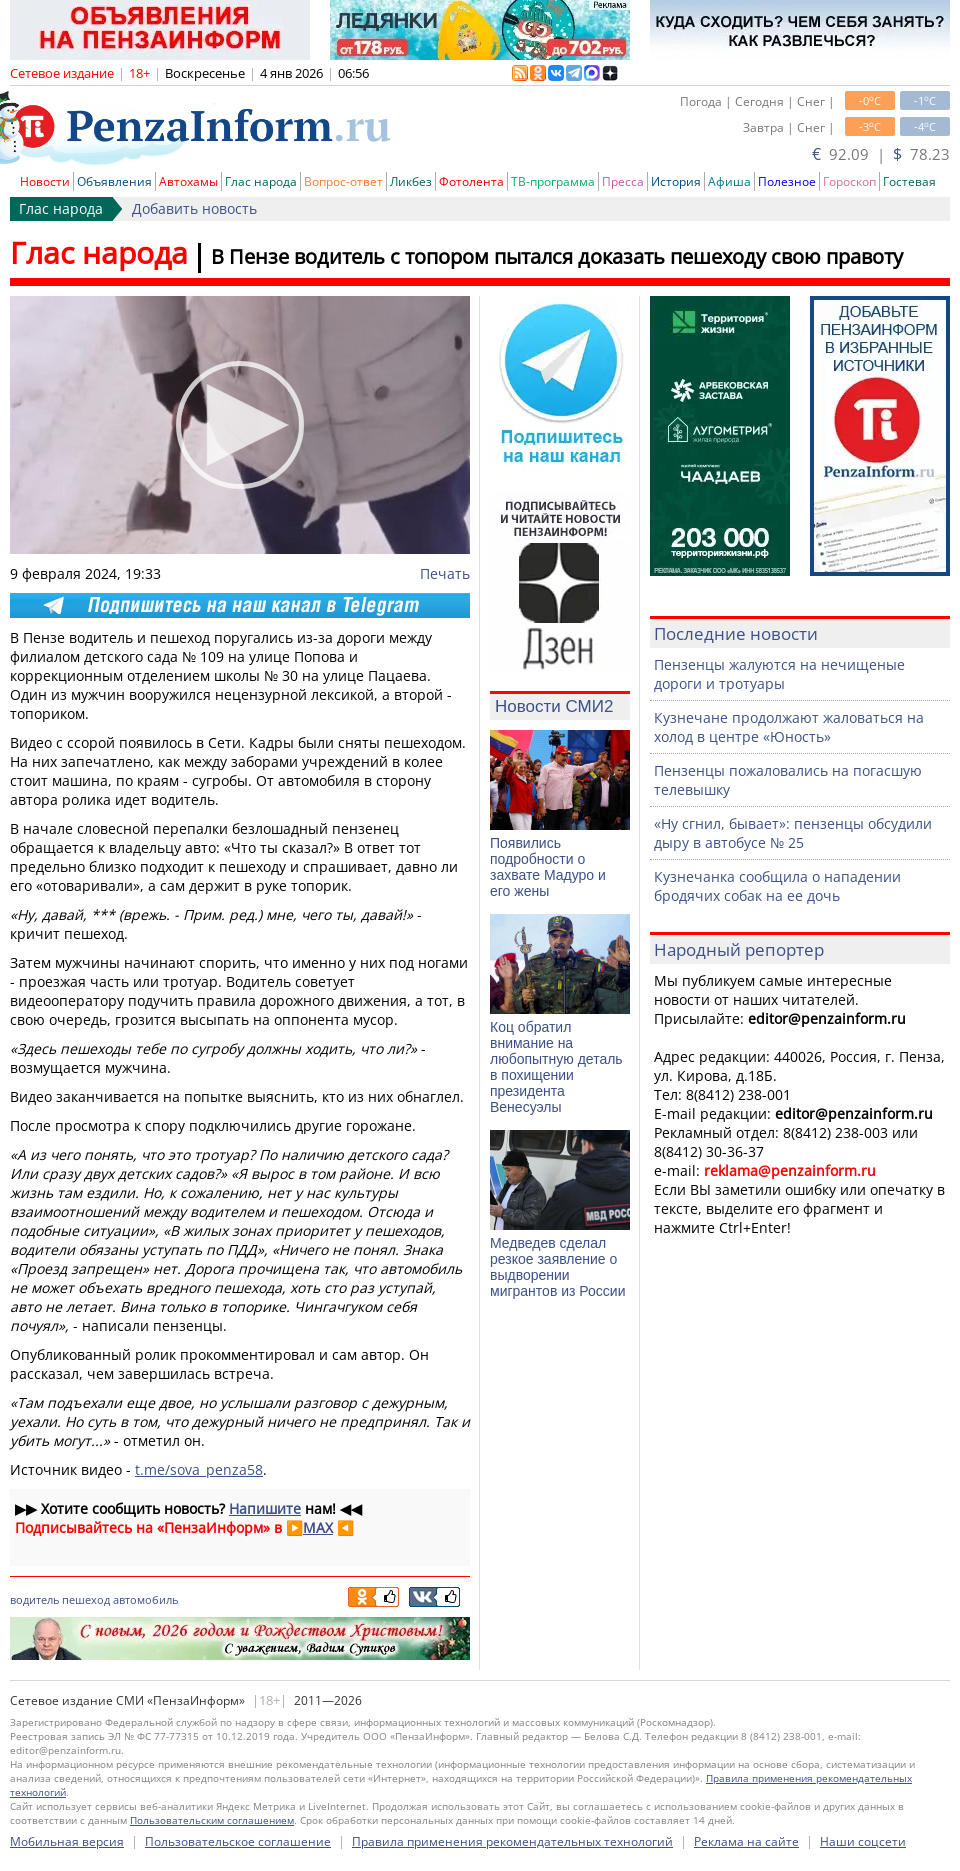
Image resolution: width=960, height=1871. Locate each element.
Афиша (729, 181)
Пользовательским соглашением (212, 1820)
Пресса (623, 181)
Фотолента (471, 181)
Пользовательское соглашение (238, 1841)
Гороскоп (849, 181)
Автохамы (188, 181)
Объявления (114, 181)
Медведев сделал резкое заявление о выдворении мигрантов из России (558, 1267)
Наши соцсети (863, 1841)
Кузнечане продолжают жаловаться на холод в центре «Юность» (789, 727)
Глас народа (261, 181)
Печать (445, 573)
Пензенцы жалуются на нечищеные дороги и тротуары (779, 674)
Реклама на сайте (746, 1841)
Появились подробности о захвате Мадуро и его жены (548, 867)
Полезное (787, 181)
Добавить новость (194, 208)
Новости (45, 181)
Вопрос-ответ (343, 181)
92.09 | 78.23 (881, 154)
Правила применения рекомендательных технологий (512, 1841)
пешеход (86, 1599)
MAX (318, 1527)
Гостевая (909, 181)
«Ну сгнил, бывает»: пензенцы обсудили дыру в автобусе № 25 (793, 833)
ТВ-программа (553, 181)
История (676, 181)
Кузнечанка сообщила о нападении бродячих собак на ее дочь (777, 886)
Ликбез (411, 181)
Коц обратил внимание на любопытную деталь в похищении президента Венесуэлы (556, 1067)
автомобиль (145, 1599)
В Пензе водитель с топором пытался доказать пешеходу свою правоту (557, 256)
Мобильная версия (67, 1841)
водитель (34, 1599)
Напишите (265, 1508)
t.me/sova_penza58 (199, 1469)
